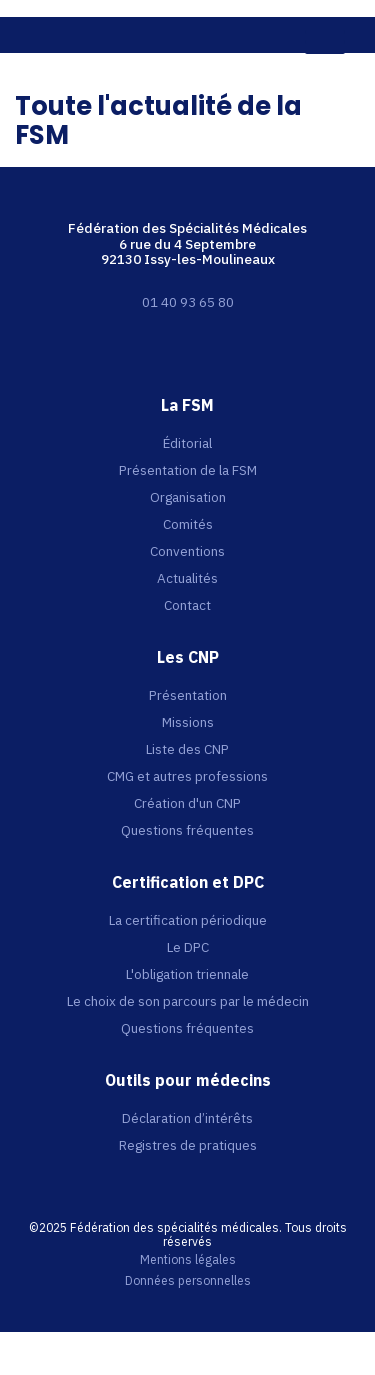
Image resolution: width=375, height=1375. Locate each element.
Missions (188, 722)
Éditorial (187, 443)
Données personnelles (188, 1281)
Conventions (187, 551)
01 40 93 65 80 (188, 302)
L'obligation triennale (187, 974)
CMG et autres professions (187, 776)
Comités (188, 524)
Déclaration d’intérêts (187, 1118)
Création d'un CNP (187, 803)
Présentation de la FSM (188, 470)
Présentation (188, 695)
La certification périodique (188, 920)
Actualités (187, 578)
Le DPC (188, 947)
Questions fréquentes (187, 830)
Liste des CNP (187, 749)
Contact (187, 605)
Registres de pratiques (188, 1145)
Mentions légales (188, 1260)
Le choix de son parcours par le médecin (188, 1001)
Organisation (188, 497)
